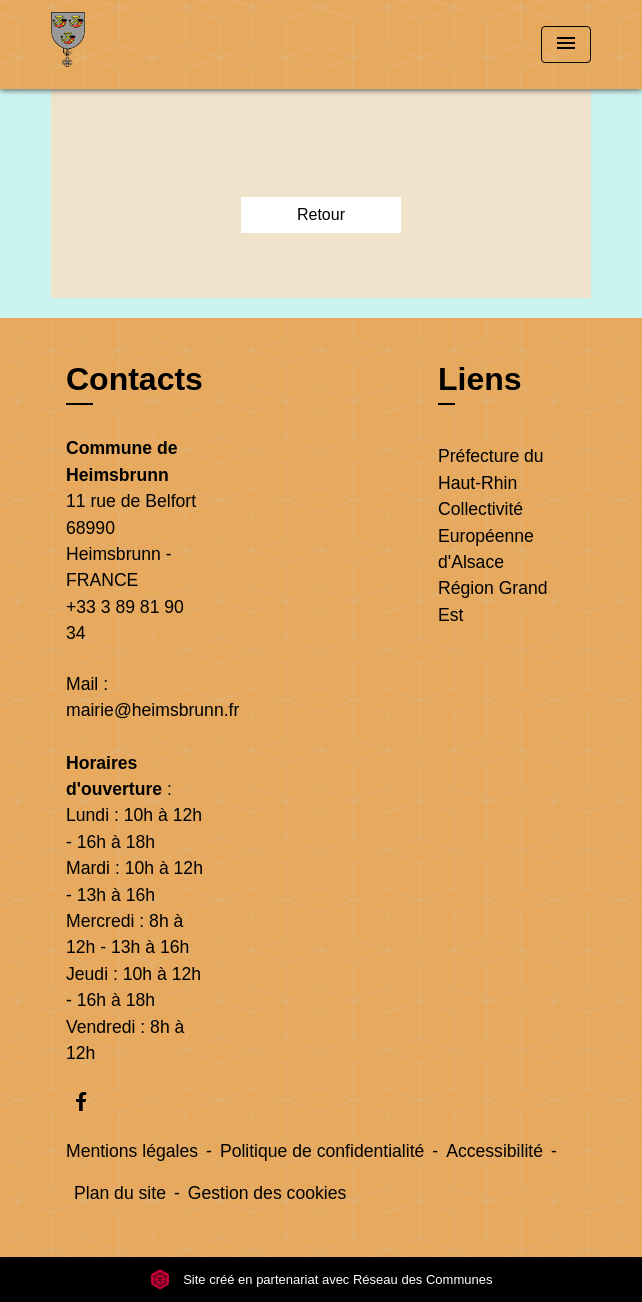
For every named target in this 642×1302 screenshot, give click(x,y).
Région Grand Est (493, 601)
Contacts (134, 379)
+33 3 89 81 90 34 (125, 620)
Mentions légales (132, 1151)
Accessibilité (494, 1151)
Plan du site (120, 1193)
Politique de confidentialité (322, 1151)
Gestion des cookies (267, 1193)
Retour (321, 214)
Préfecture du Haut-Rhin (491, 469)
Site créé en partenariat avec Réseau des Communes (321, 1279)
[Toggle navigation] (566, 44)
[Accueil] (126, 44)
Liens (480, 379)
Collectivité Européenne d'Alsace (486, 535)
